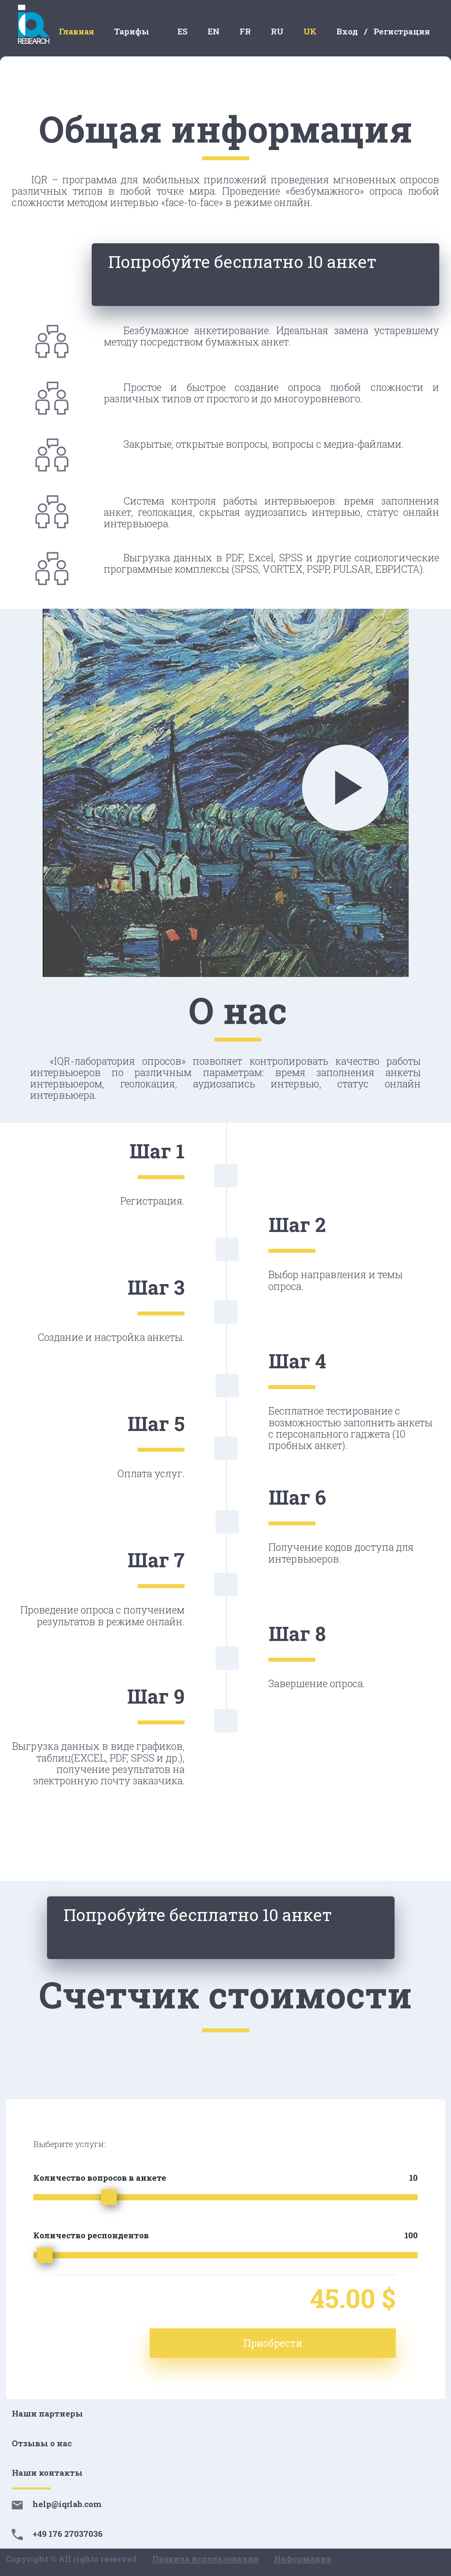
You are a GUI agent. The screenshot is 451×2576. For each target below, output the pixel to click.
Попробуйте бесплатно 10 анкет (313, 276)
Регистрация (401, 31)
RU (277, 31)
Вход (347, 31)
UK (310, 31)
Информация (302, 2558)
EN (213, 31)
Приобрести (337, 2343)
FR (245, 31)
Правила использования (205, 2558)
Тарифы (131, 31)
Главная (76, 31)
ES (183, 31)
